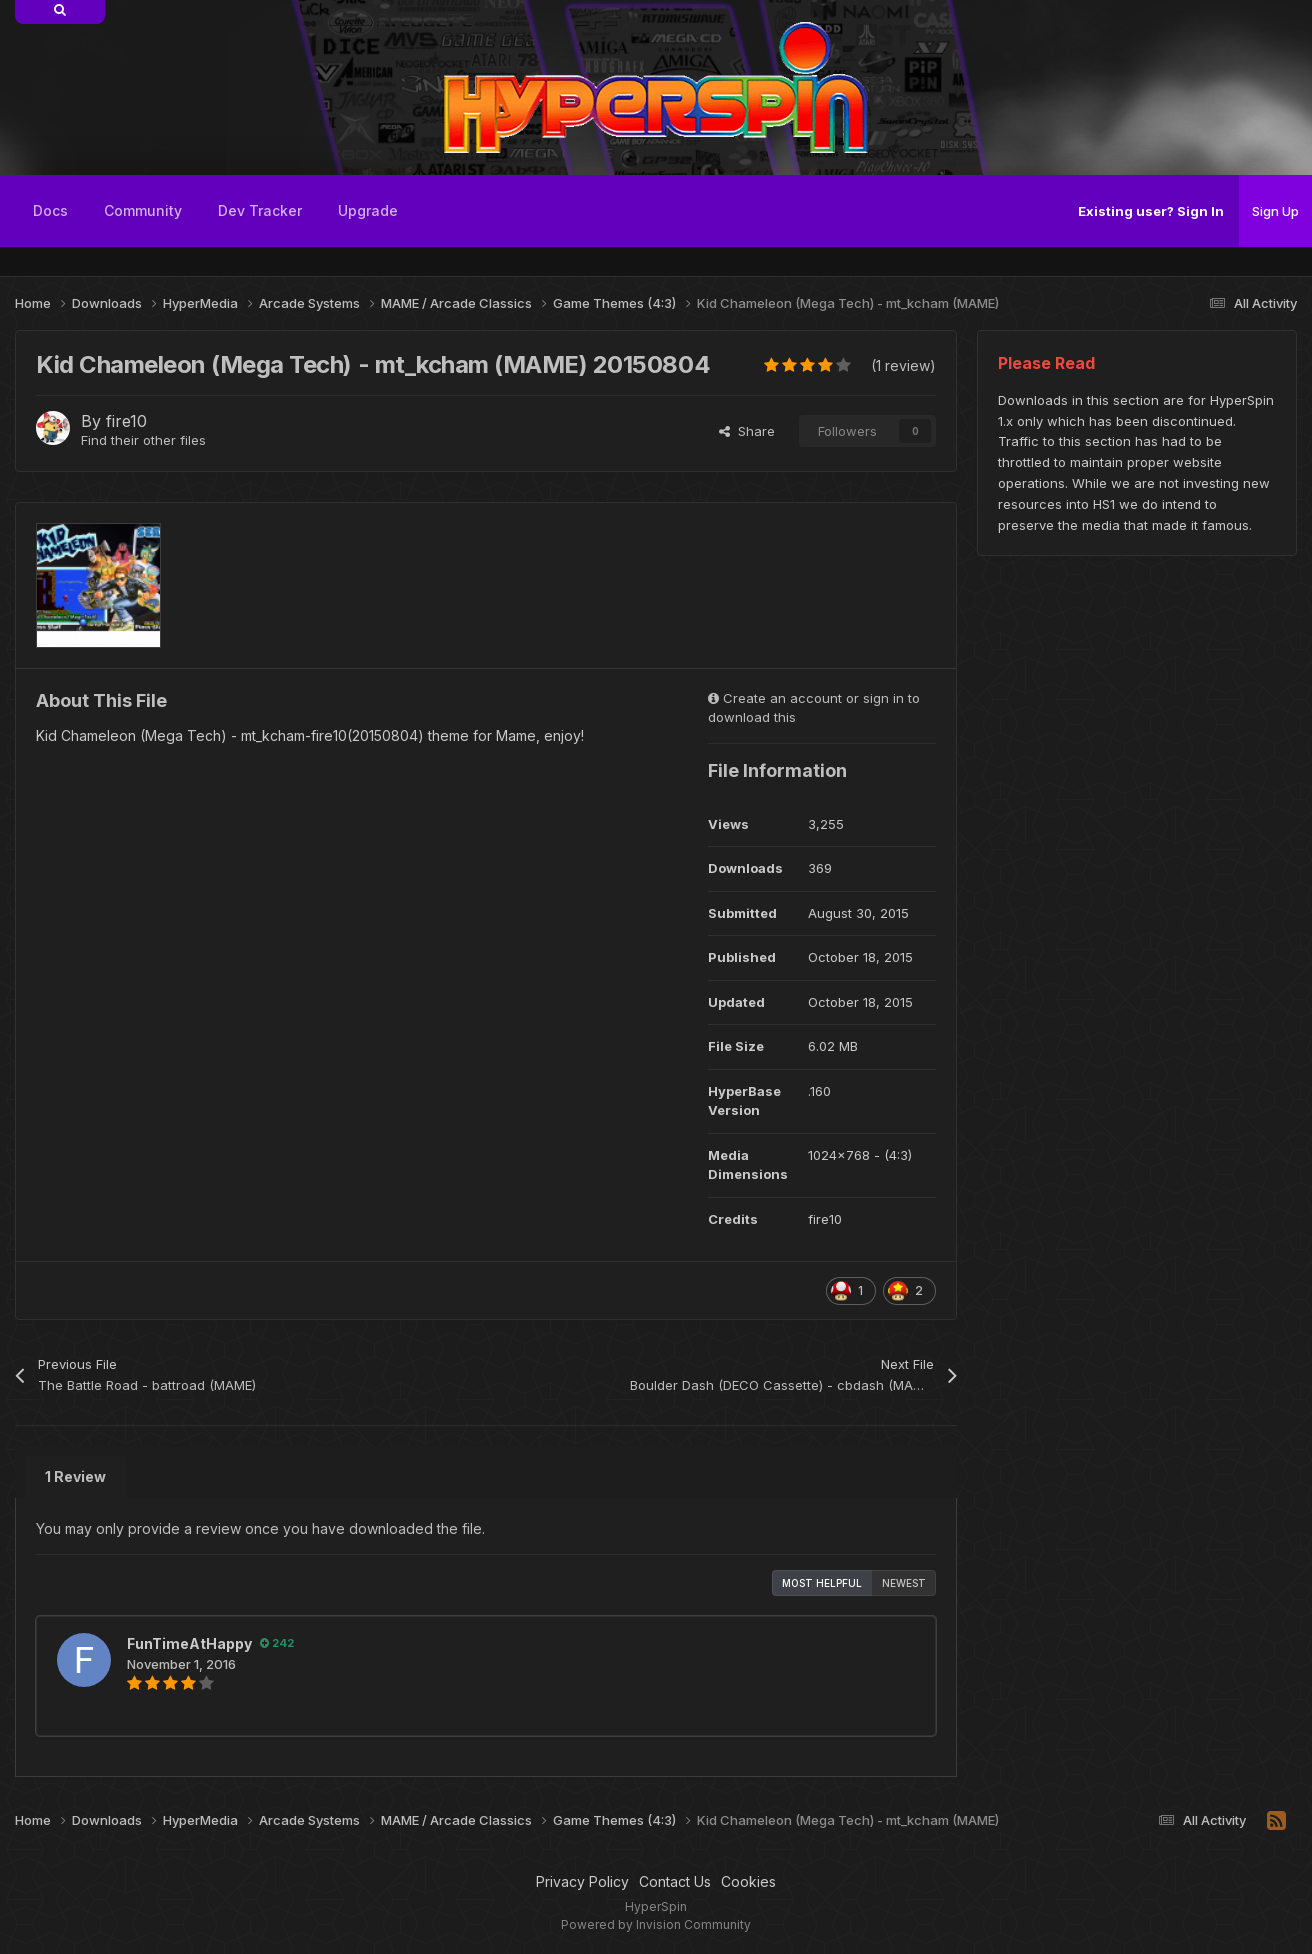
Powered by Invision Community (656, 1924)
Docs (50, 210)
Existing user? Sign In (1151, 211)
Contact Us (675, 1881)
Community (143, 210)
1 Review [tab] (75, 1476)
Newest (904, 1583)
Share (747, 431)
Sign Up (1275, 211)
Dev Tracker (260, 210)
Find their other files (143, 440)
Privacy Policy (582, 1881)
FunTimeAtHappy (189, 1643)
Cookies (748, 1881)
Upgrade (368, 210)
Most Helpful (822, 1583)
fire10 (126, 421)
